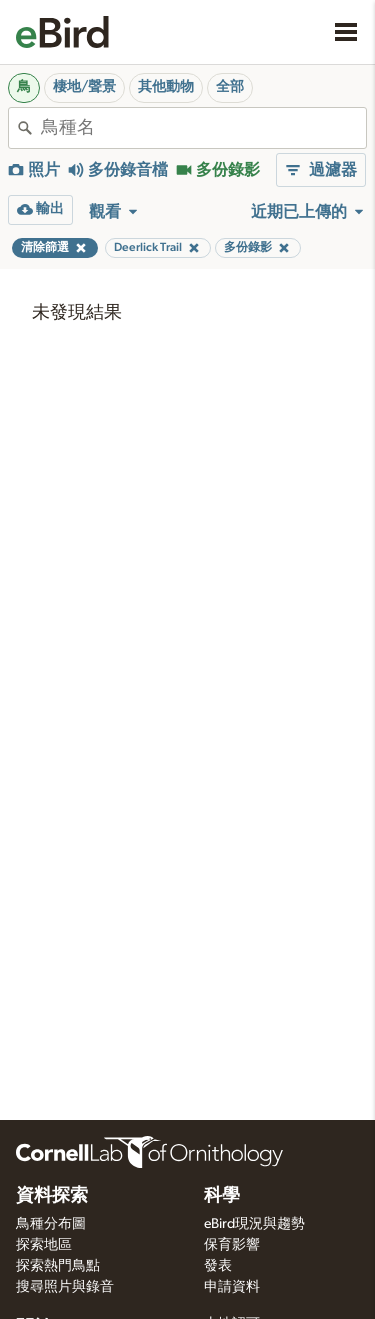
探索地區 (44, 1245)
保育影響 (232, 1245)
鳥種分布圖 (51, 1224)
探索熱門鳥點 (58, 1266)
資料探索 (52, 1196)
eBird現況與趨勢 (254, 1224)
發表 (218, 1266)
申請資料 (232, 1287)
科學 (222, 1196)
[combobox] (203, 128)
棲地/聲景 (84, 87)
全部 (230, 87)
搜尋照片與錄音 (65, 1287)
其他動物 (166, 87)
